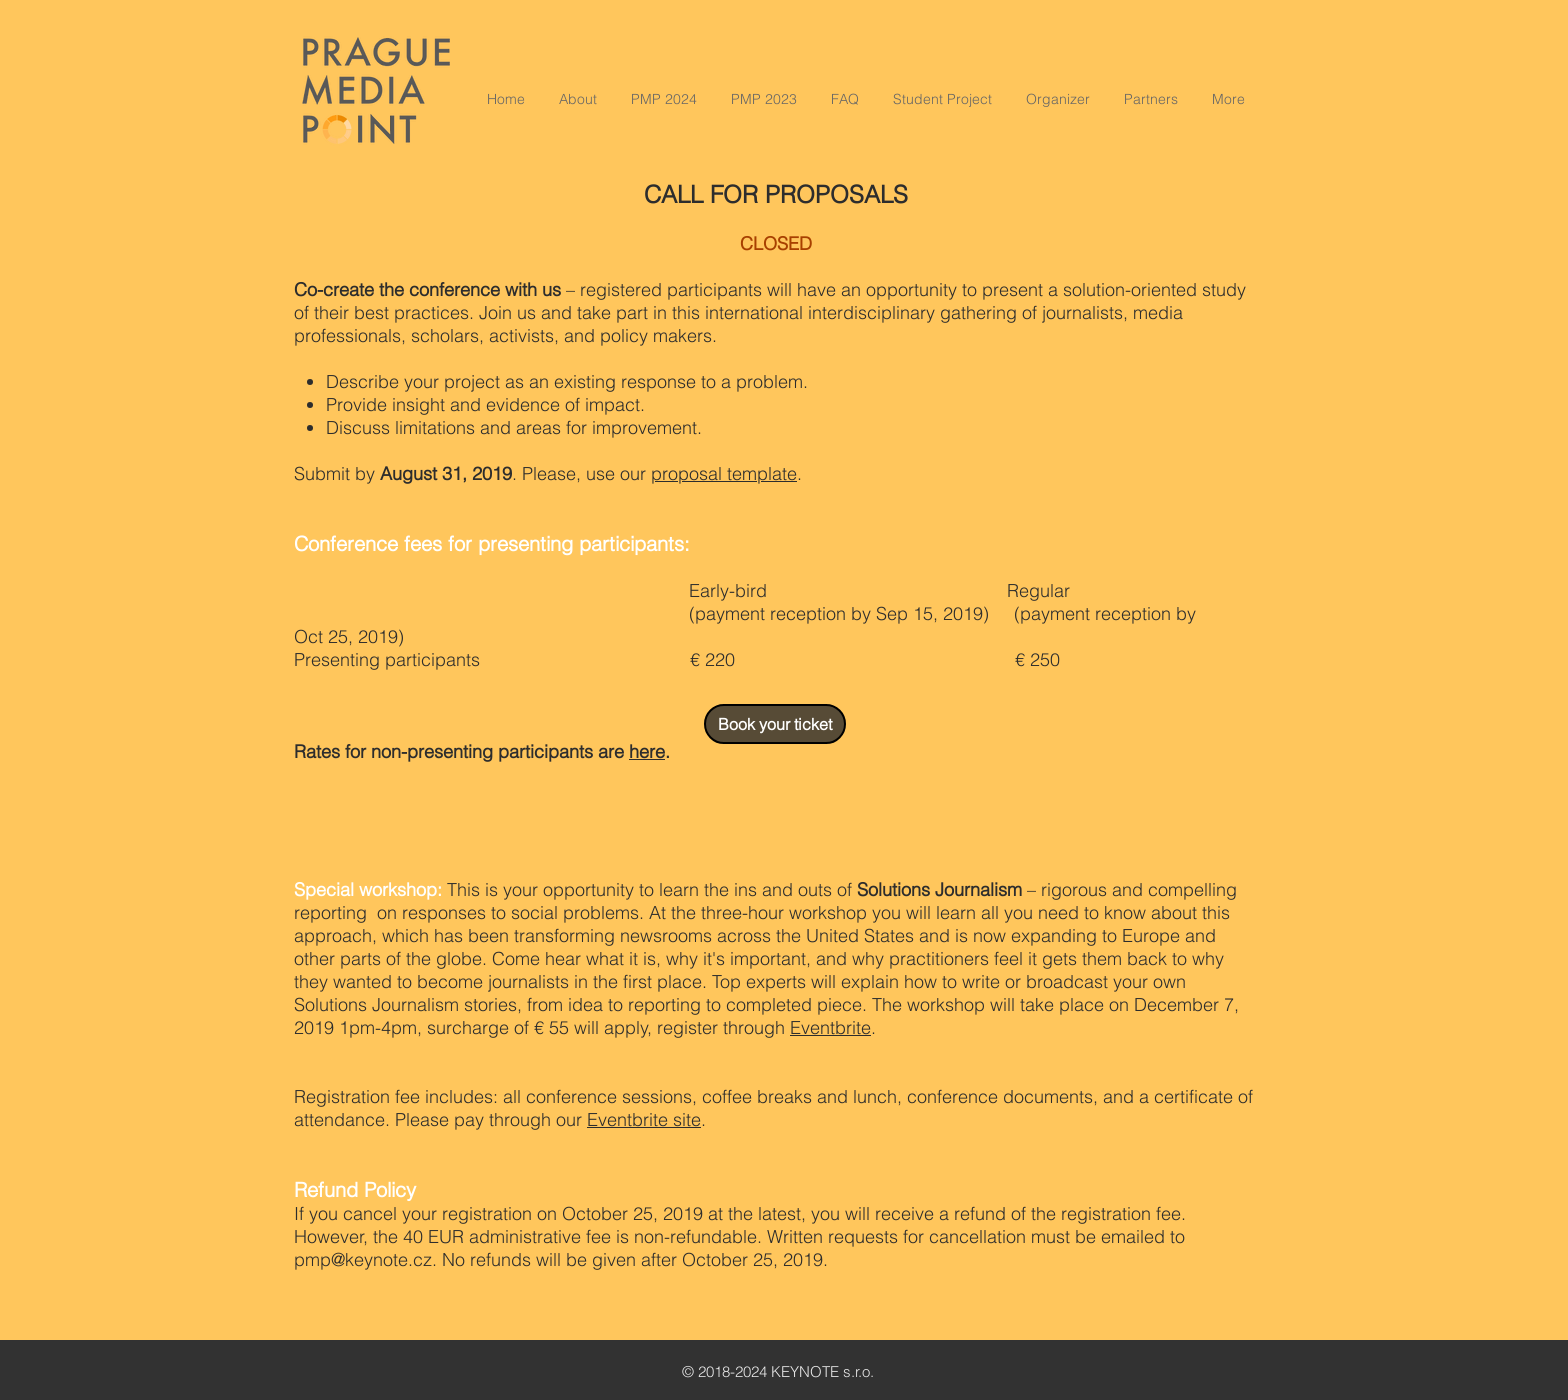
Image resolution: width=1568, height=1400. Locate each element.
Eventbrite (830, 1027)
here (647, 751)
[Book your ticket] (775, 724)
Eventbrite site (644, 1119)
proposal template (724, 473)
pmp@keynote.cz (363, 1259)
